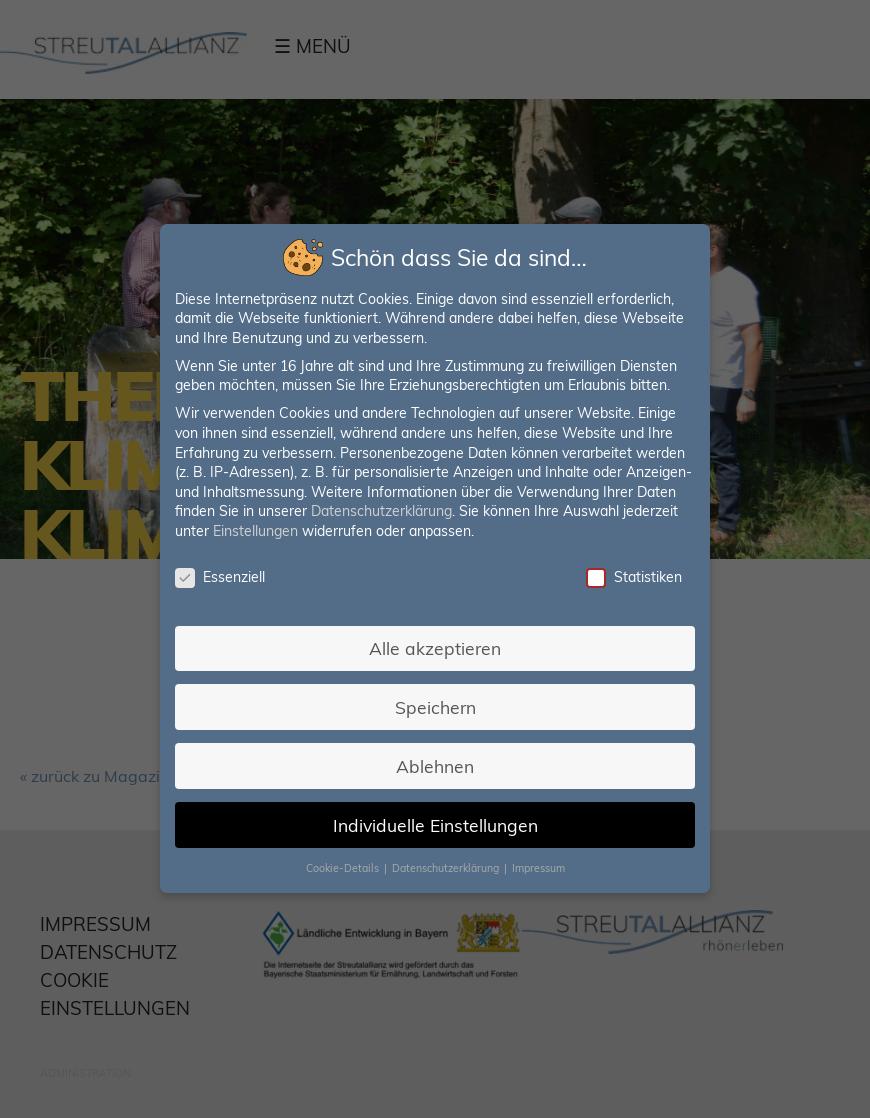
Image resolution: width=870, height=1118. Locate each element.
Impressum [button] (537, 867)
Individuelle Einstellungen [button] (435, 824)
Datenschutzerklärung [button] (446, 867)
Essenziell (221, 577)
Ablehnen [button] (435, 765)
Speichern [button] (435, 706)
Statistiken (632, 577)
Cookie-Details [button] (344, 867)
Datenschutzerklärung (382, 512)
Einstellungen (256, 532)
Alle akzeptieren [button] (434, 648)
